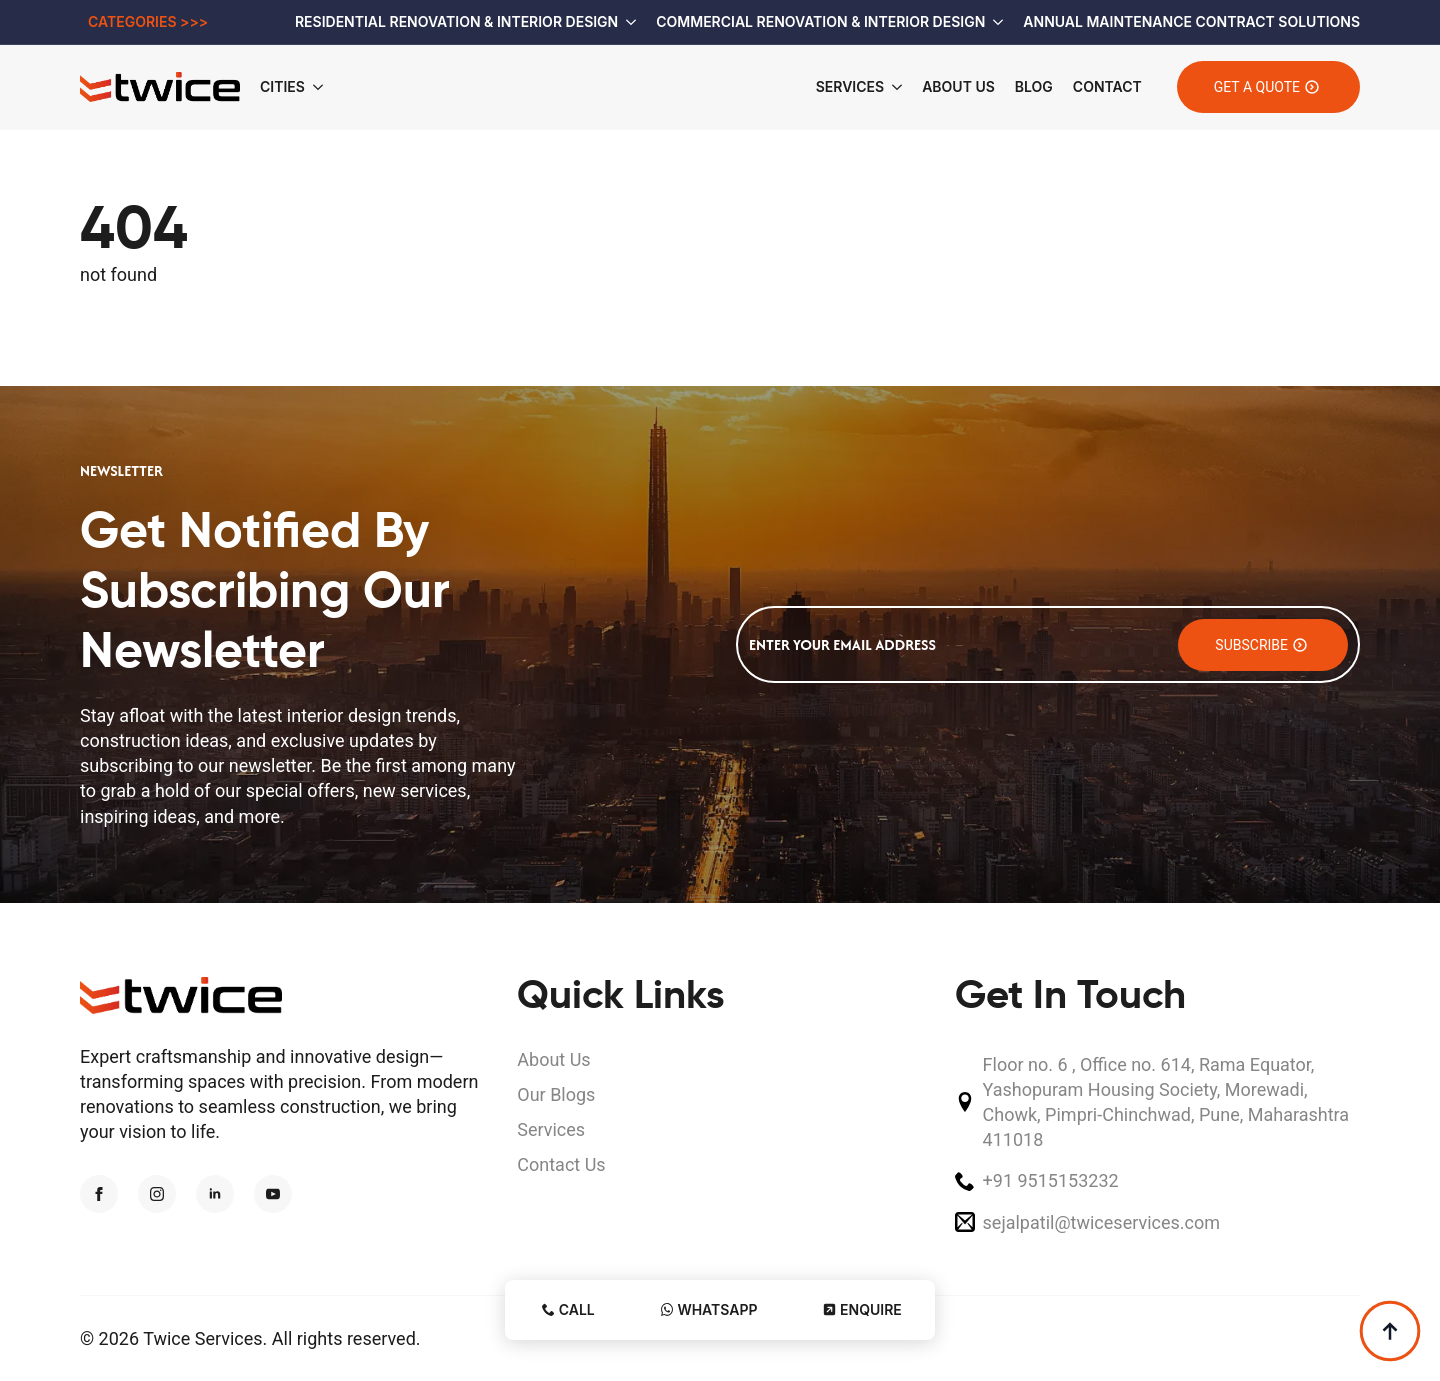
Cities (282, 86)
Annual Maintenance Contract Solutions (1191, 21)
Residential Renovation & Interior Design (456, 21)
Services (850, 86)
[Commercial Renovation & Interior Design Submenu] (994, 22)
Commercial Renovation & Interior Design (820, 21)
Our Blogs (556, 1094)
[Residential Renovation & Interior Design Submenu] (627, 22)
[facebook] (99, 1194)
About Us (958, 86)
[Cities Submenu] (324, 87)
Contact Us (561, 1164)
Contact (1107, 86)
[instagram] (157, 1194)
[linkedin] (215, 1194)
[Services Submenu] (893, 87)
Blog (1034, 86)
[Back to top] (1390, 1331)
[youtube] (273, 1194)
